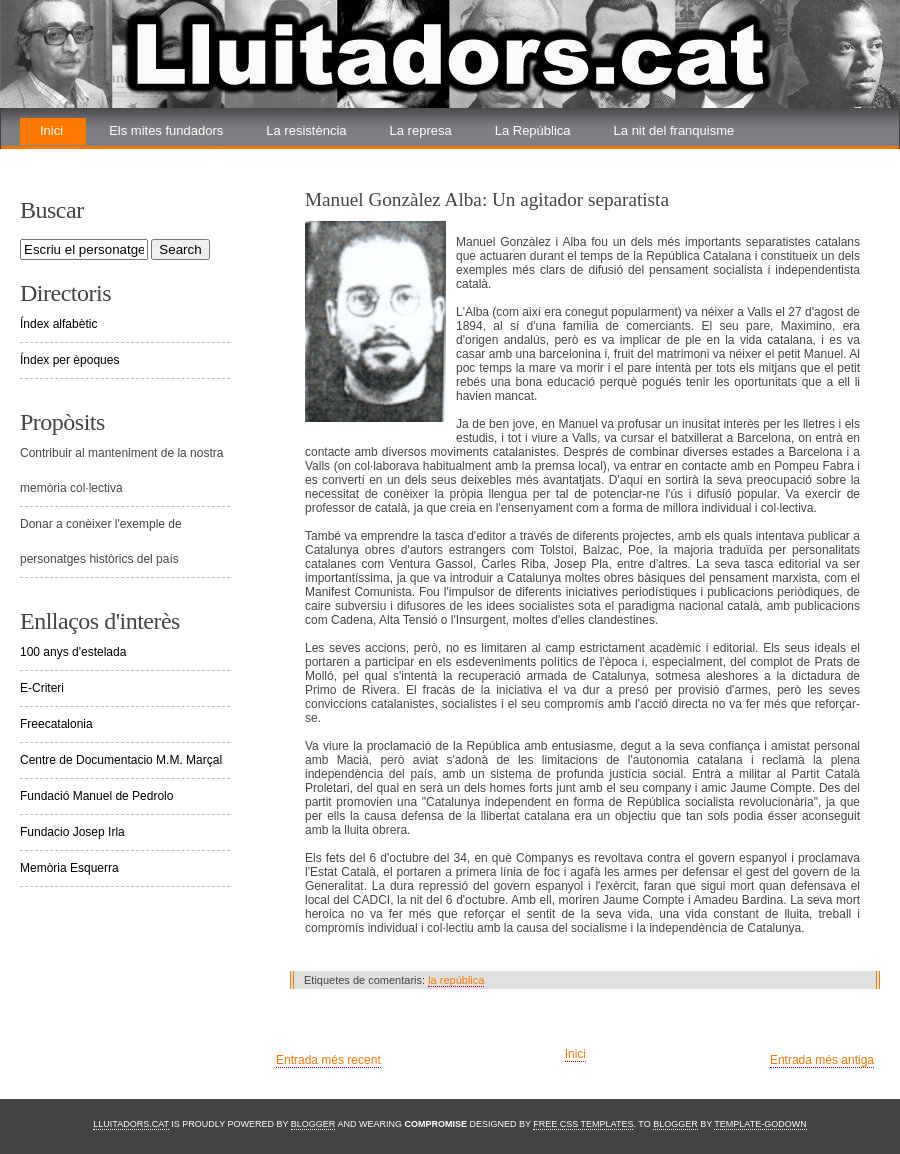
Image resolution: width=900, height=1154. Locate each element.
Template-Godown (760, 1124)
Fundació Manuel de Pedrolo (96, 796)
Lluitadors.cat (131, 1124)
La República (533, 130)
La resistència (306, 130)
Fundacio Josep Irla (72, 832)
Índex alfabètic (58, 324)
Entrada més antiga (822, 1060)
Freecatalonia (56, 724)
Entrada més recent (328, 1060)
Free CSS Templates (583, 1124)
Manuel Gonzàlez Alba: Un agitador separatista (487, 199)
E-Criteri (42, 688)
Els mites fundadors (166, 130)
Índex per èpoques (69, 360)
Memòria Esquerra (69, 868)
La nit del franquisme (674, 130)
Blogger (313, 1124)
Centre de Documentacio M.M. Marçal (121, 760)
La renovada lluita (91, 157)
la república (456, 980)
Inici (51, 130)
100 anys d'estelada (73, 652)
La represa (421, 130)
